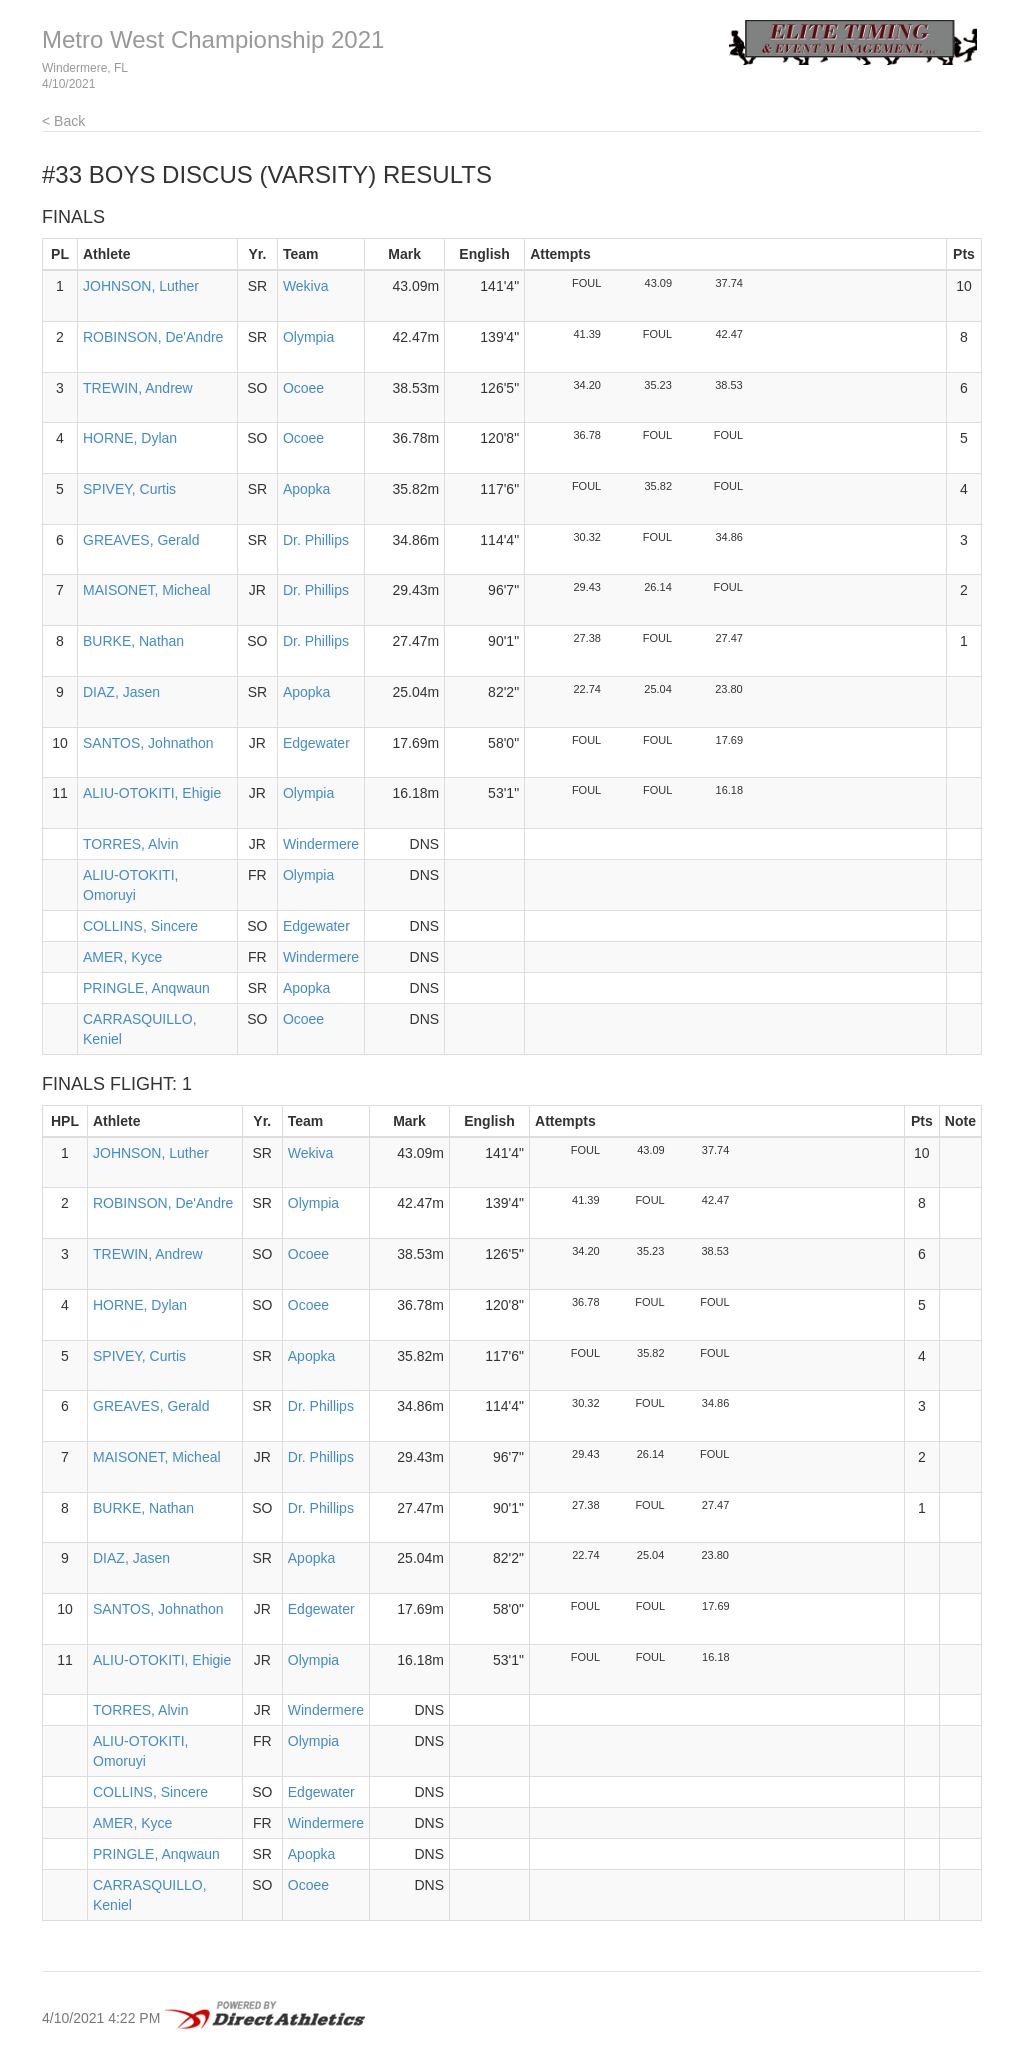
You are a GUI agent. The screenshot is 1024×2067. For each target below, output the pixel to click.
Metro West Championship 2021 (213, 39)
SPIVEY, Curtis (129, 489)
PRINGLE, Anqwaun (146, 988)
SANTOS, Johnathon (148, 743)
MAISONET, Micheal (147, 590)
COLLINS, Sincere (140, 926)
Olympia (308, 337)
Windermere (321, 844)
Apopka (306, 489)
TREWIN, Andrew (138, 388)
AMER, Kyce (122, 957)
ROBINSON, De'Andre (153, 337)
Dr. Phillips (316, 540)
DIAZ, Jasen (121, 692)
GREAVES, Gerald (141, 540)
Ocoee (303, 388)
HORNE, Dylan (130, 438)
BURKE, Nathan (133, 641)
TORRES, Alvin (130, 844)
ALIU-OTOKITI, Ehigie (152, 793)
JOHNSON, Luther (141, 286)
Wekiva (306, 286)
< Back (63, 121)
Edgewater (316, 743)
